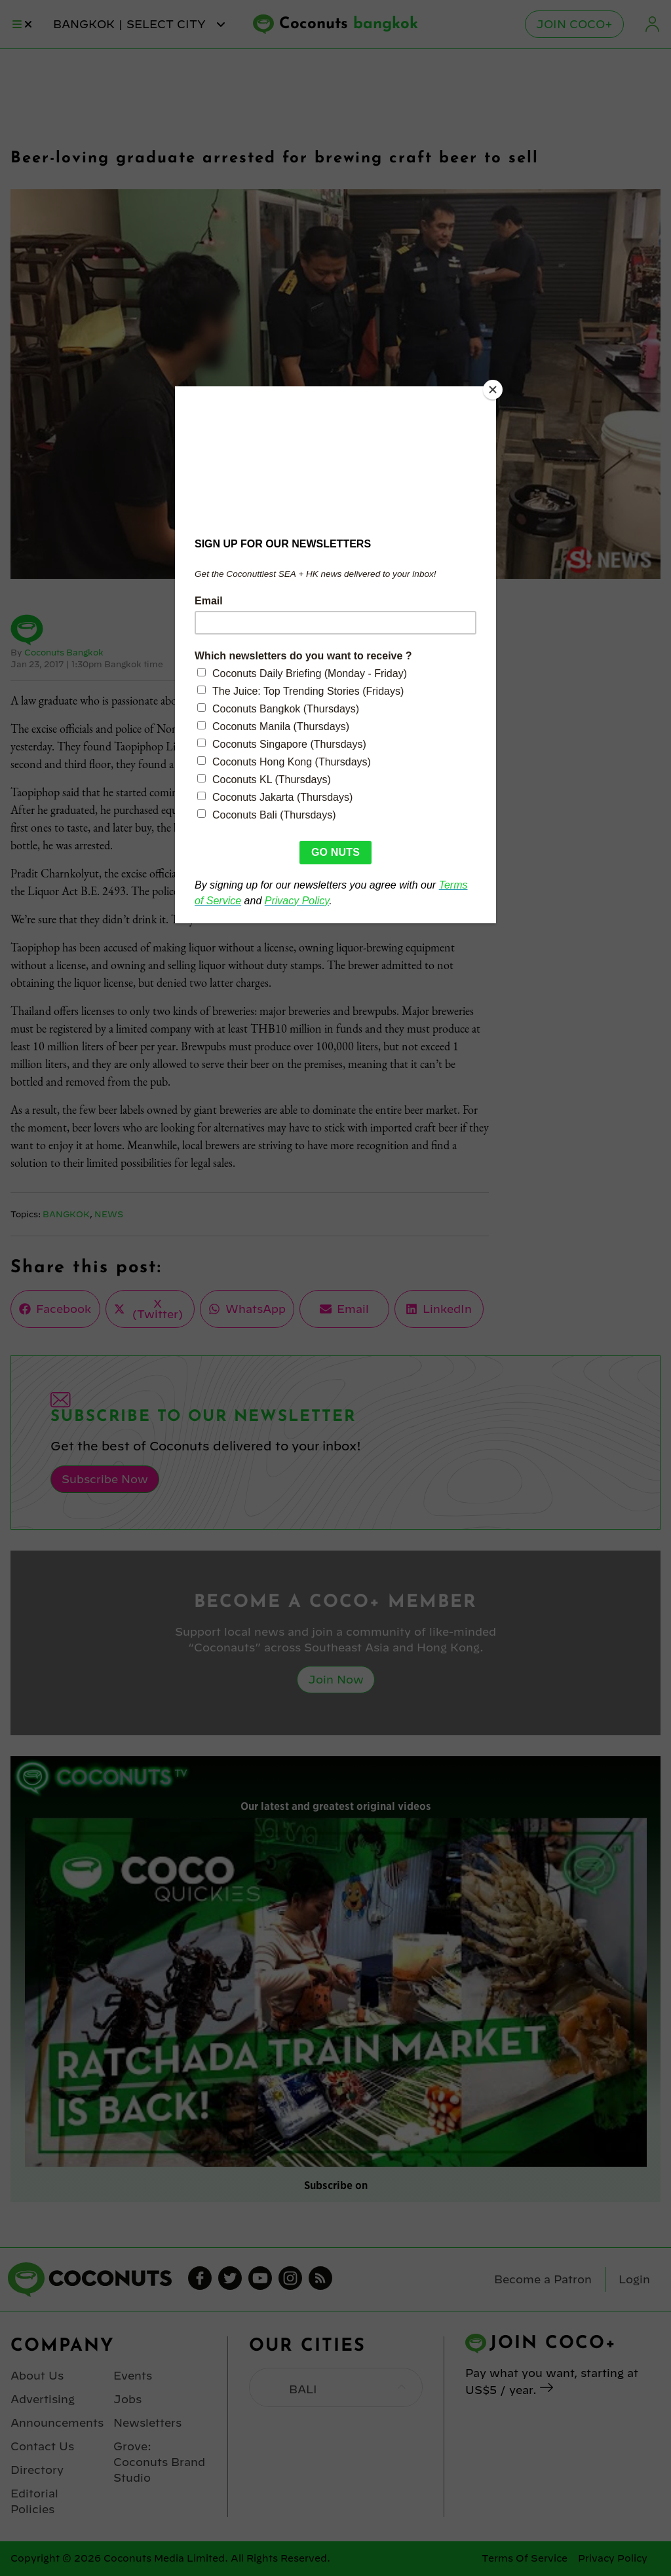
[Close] (493, 389)
